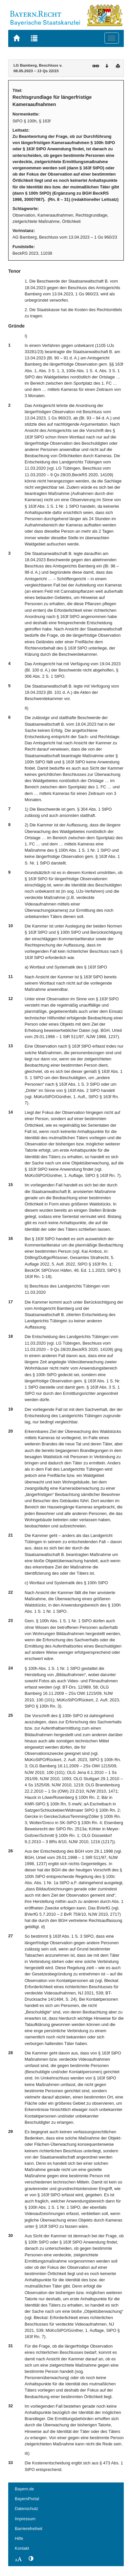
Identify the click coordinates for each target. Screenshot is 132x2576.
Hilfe (19, 2538)
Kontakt (22, 2548)
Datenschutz (26, 2508)
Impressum (25, 2518)
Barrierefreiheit (28, 2528)
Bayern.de (24, 2488)
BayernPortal (27, 2498)
